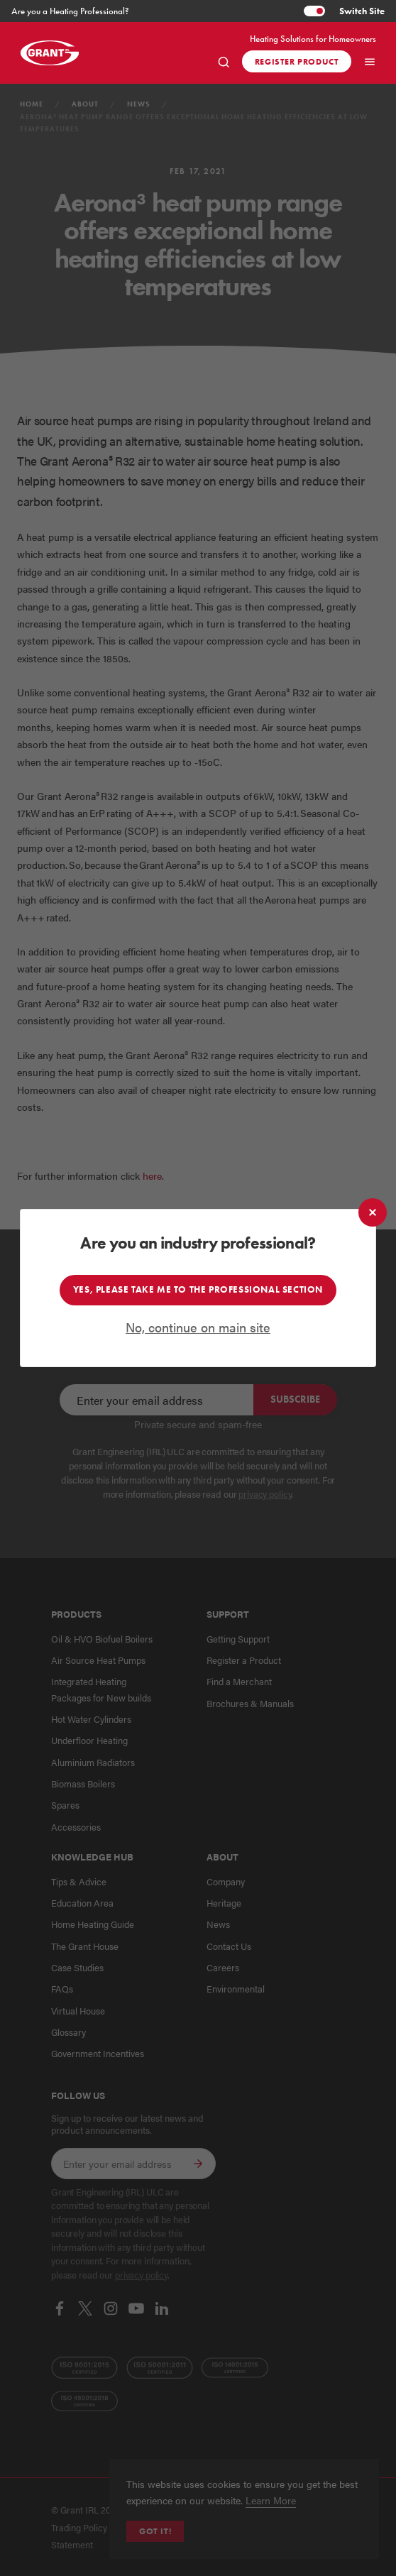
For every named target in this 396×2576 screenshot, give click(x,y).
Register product (297, 61)
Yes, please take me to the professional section (198, 1290)
